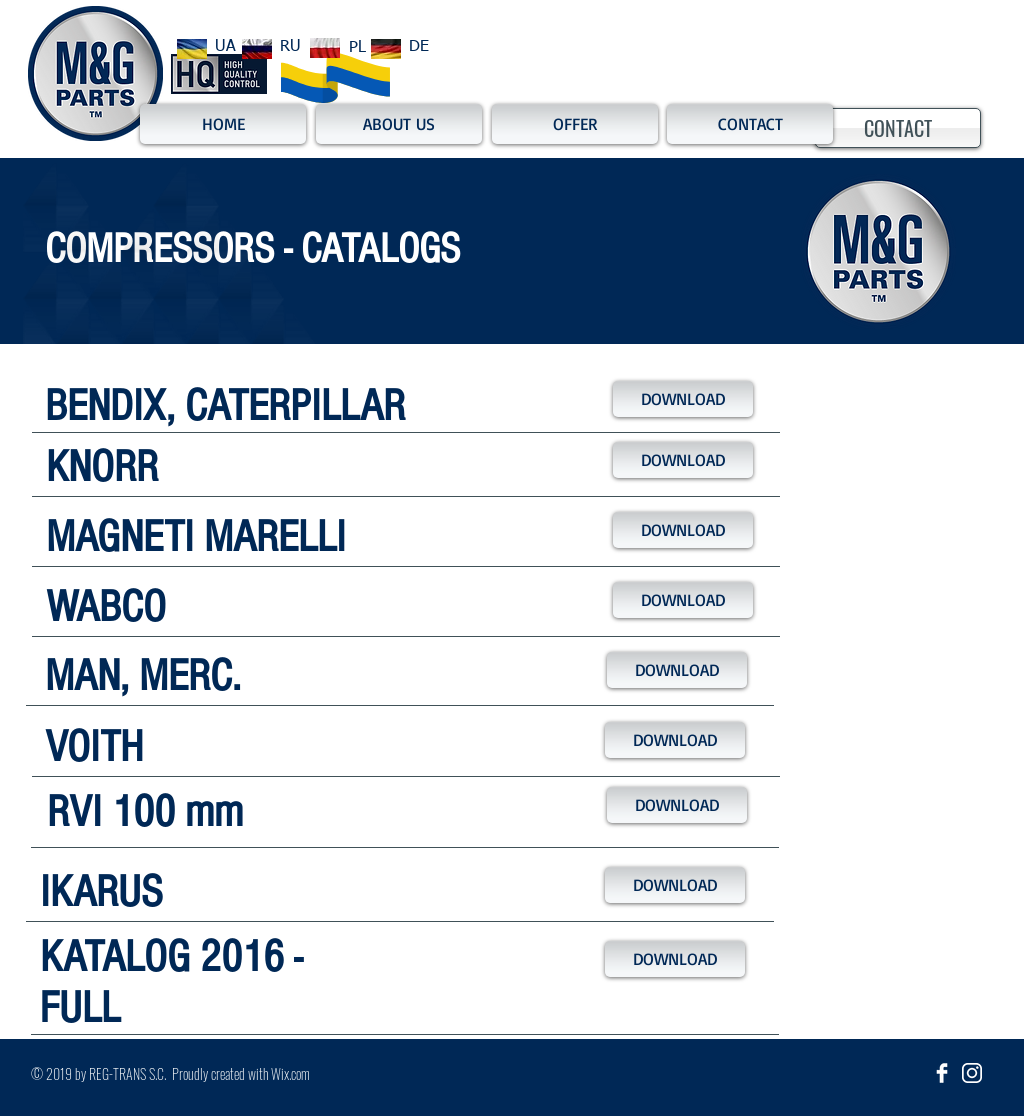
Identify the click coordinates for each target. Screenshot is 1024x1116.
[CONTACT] (898, 128)
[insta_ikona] (972, 1073)
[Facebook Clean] (942, 1073)
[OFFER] (575, 124)
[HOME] (223, 124)
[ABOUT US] (399, 124)
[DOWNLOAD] (683, 399)
